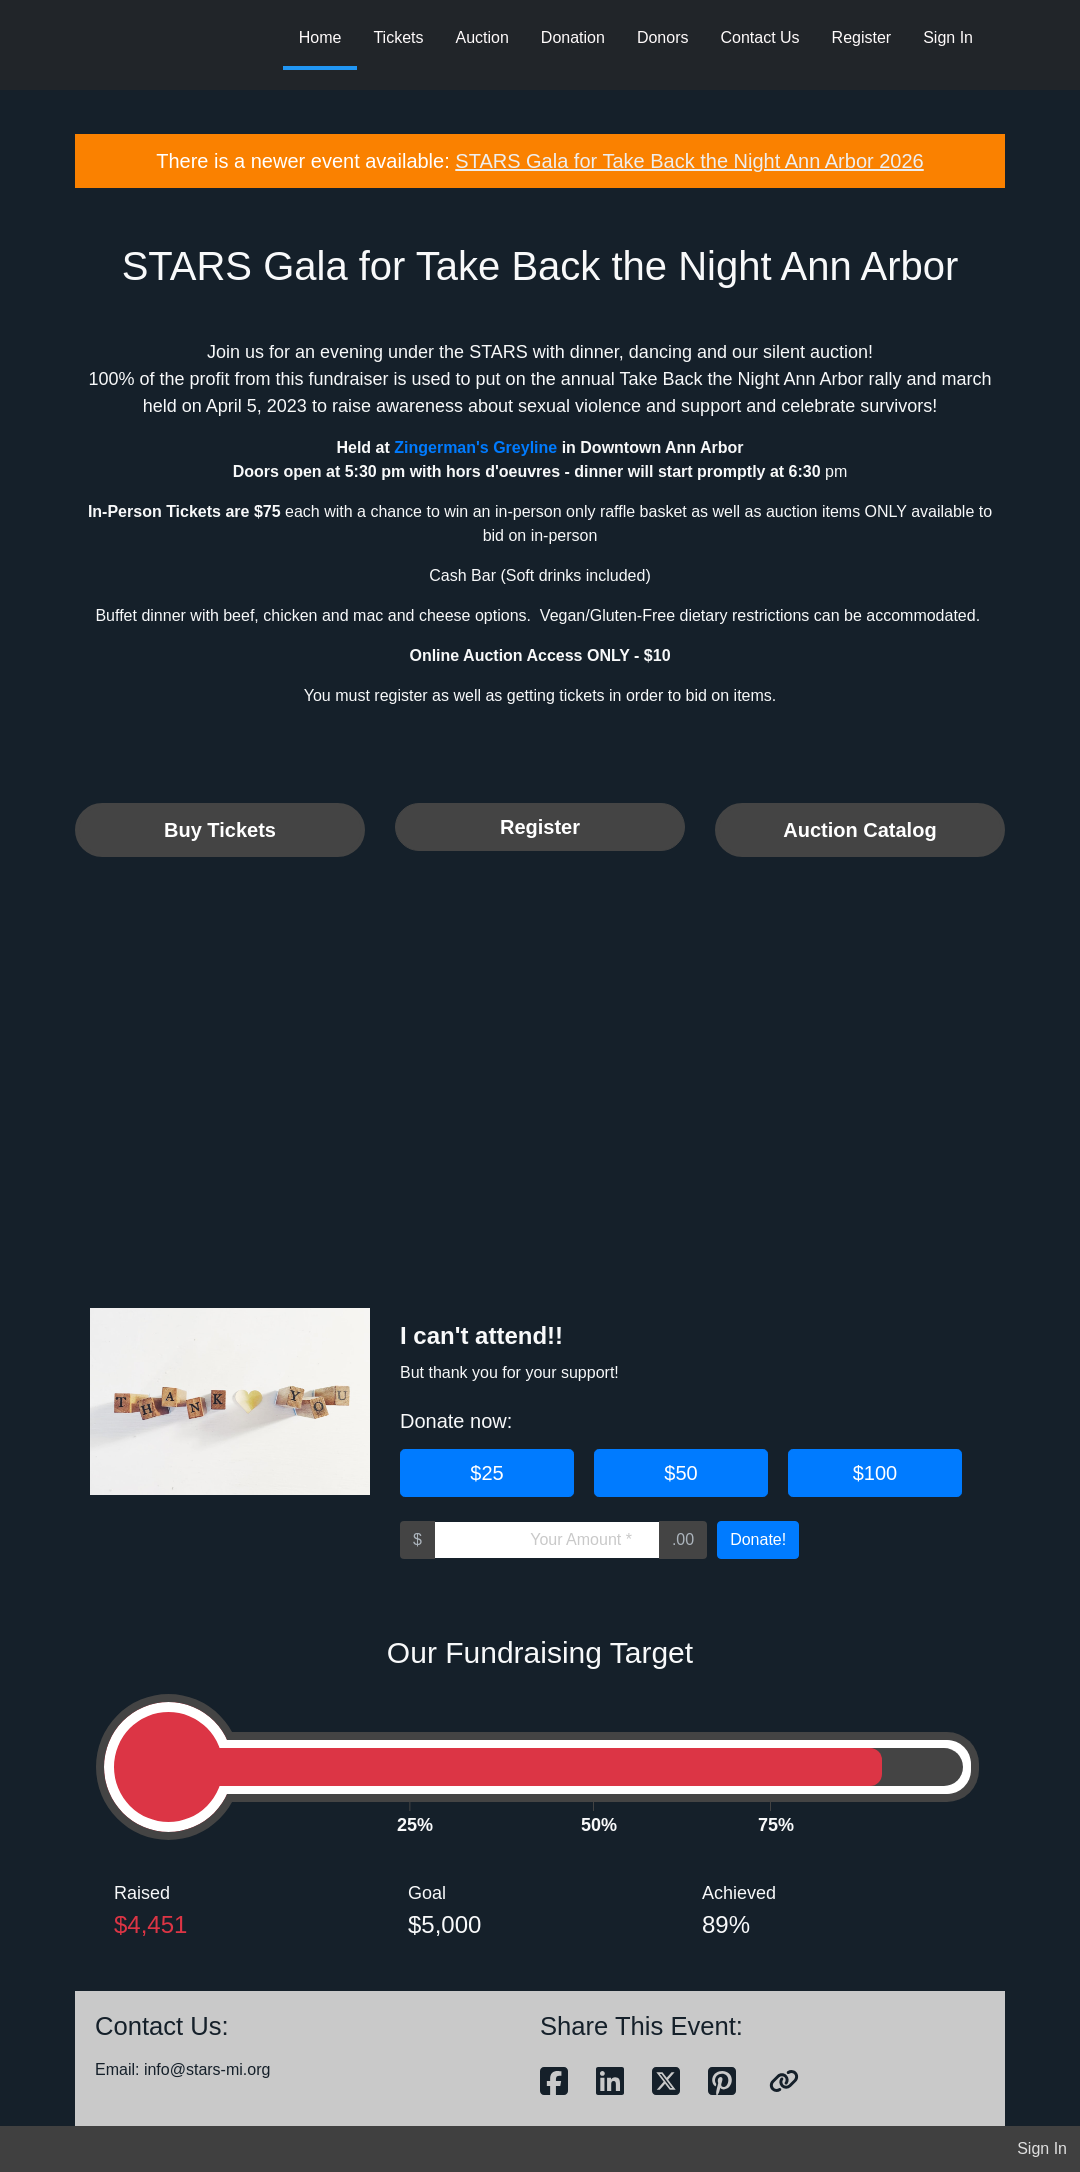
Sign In (948, 37)
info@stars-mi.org (207, 2069)
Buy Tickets (220, 830)
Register (862, 37)
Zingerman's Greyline (475, 447)
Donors (663, 37)
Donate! (758, 1539)
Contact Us (759, 37)
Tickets (398, 37)
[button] (784, 2082)
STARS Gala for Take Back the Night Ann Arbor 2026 (689, 161)
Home (320, 37)
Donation (573, 37)
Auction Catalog (859, 830)
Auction (481, 37)
